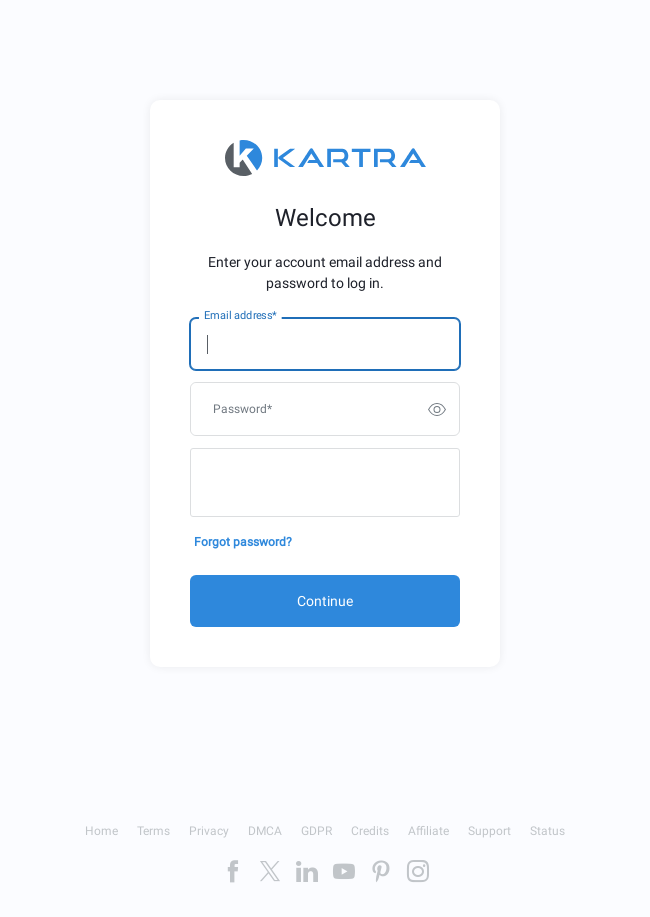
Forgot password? (243, 542)
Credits (370, 831)
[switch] (437, 409)
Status (547, 831)
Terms (153, 831)
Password (242, 409)
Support (489, 831)
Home (101, 831)
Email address (240, 316)
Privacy (209, 831)
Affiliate (428, 831)
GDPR (316, 831)
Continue (325, 601)
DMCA (265, 831)
